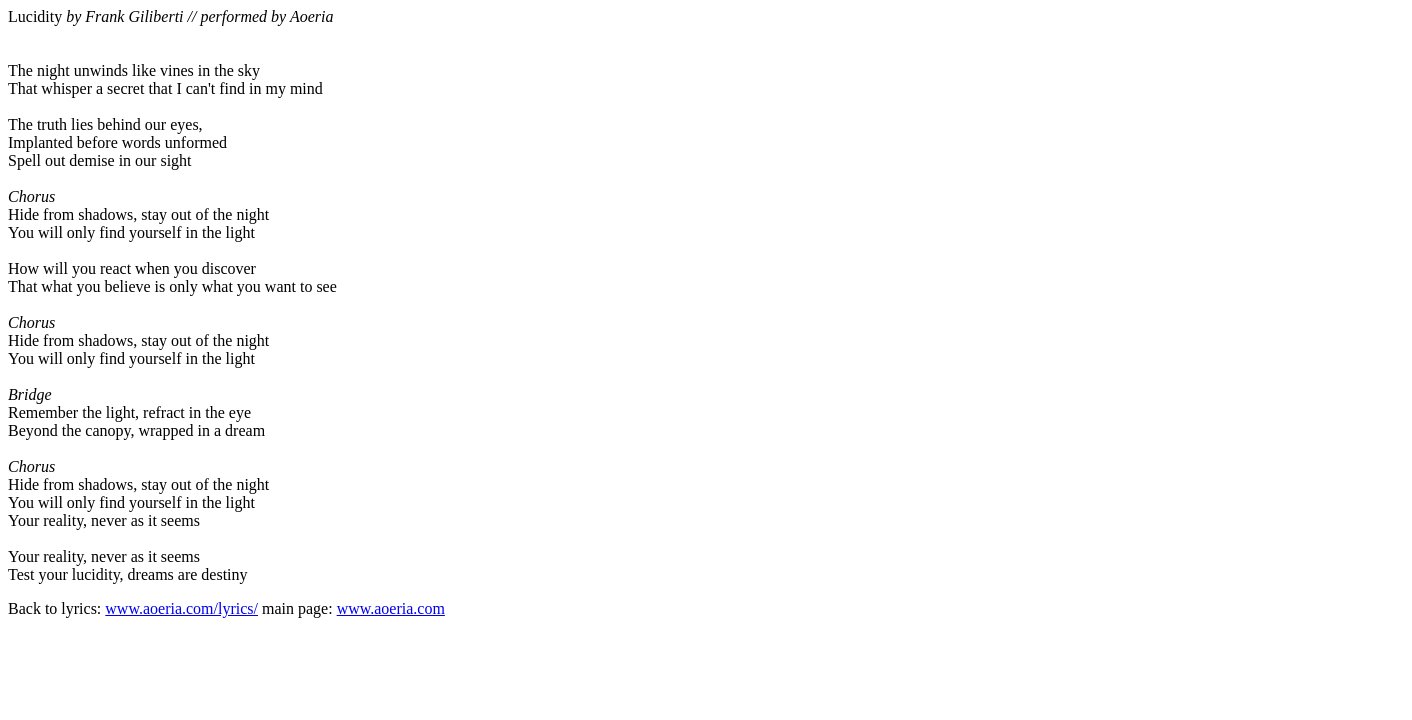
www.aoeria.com (391, 608)
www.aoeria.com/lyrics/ (181, 608)
